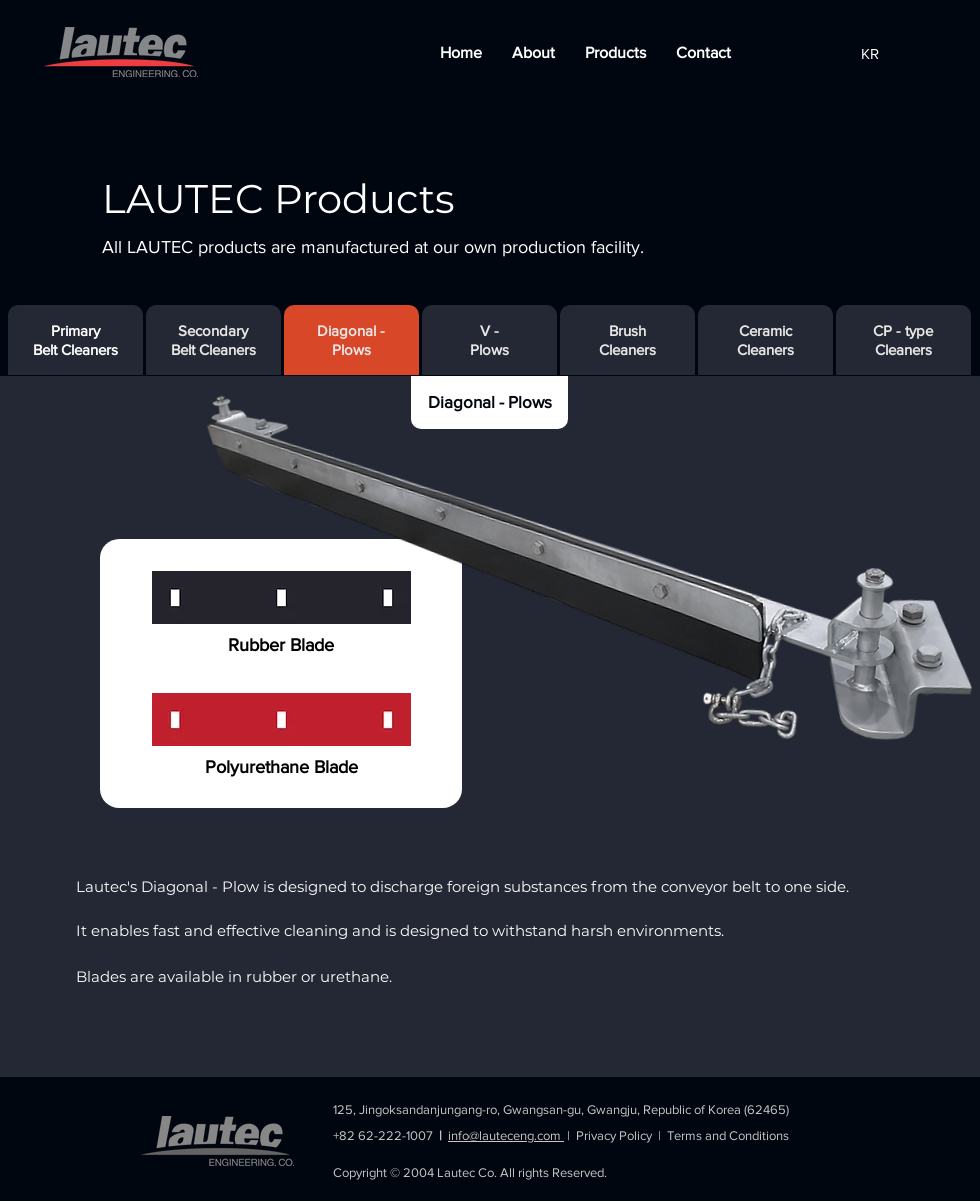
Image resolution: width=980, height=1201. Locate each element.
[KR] (871, 53)
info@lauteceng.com (506, 1135)
